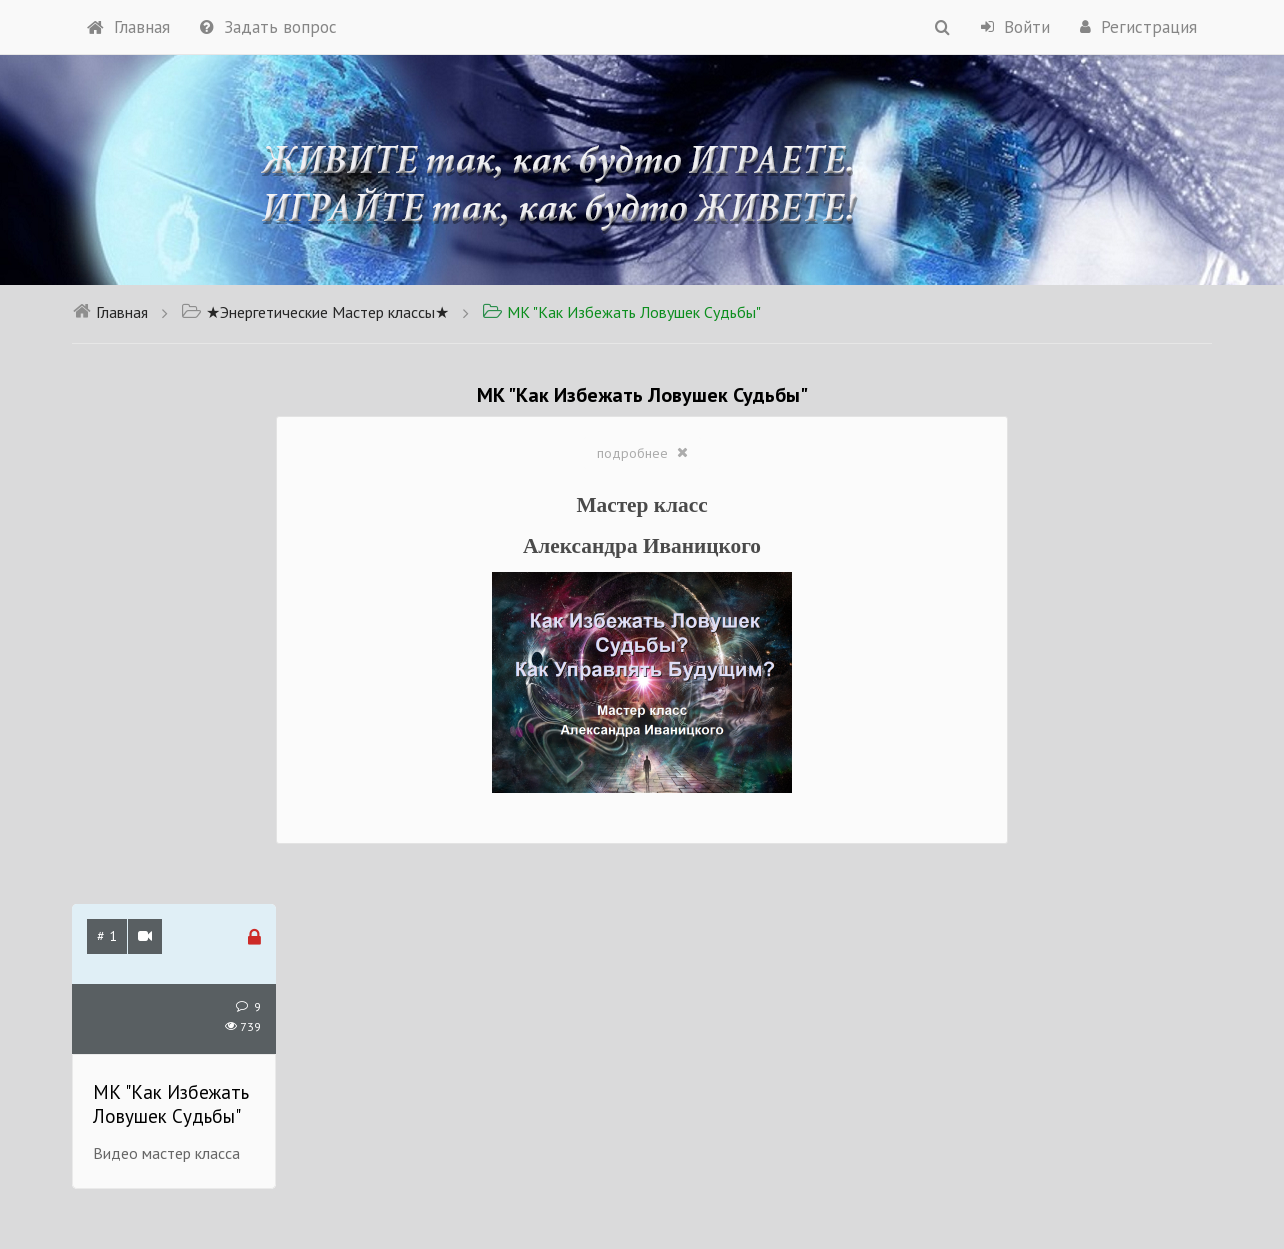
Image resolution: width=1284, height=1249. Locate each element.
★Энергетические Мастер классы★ (315, 312)
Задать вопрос (268, 27)
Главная (128, 27)
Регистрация (1138, 27)
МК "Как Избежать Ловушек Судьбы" (621, 312)
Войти (1015, 27)
